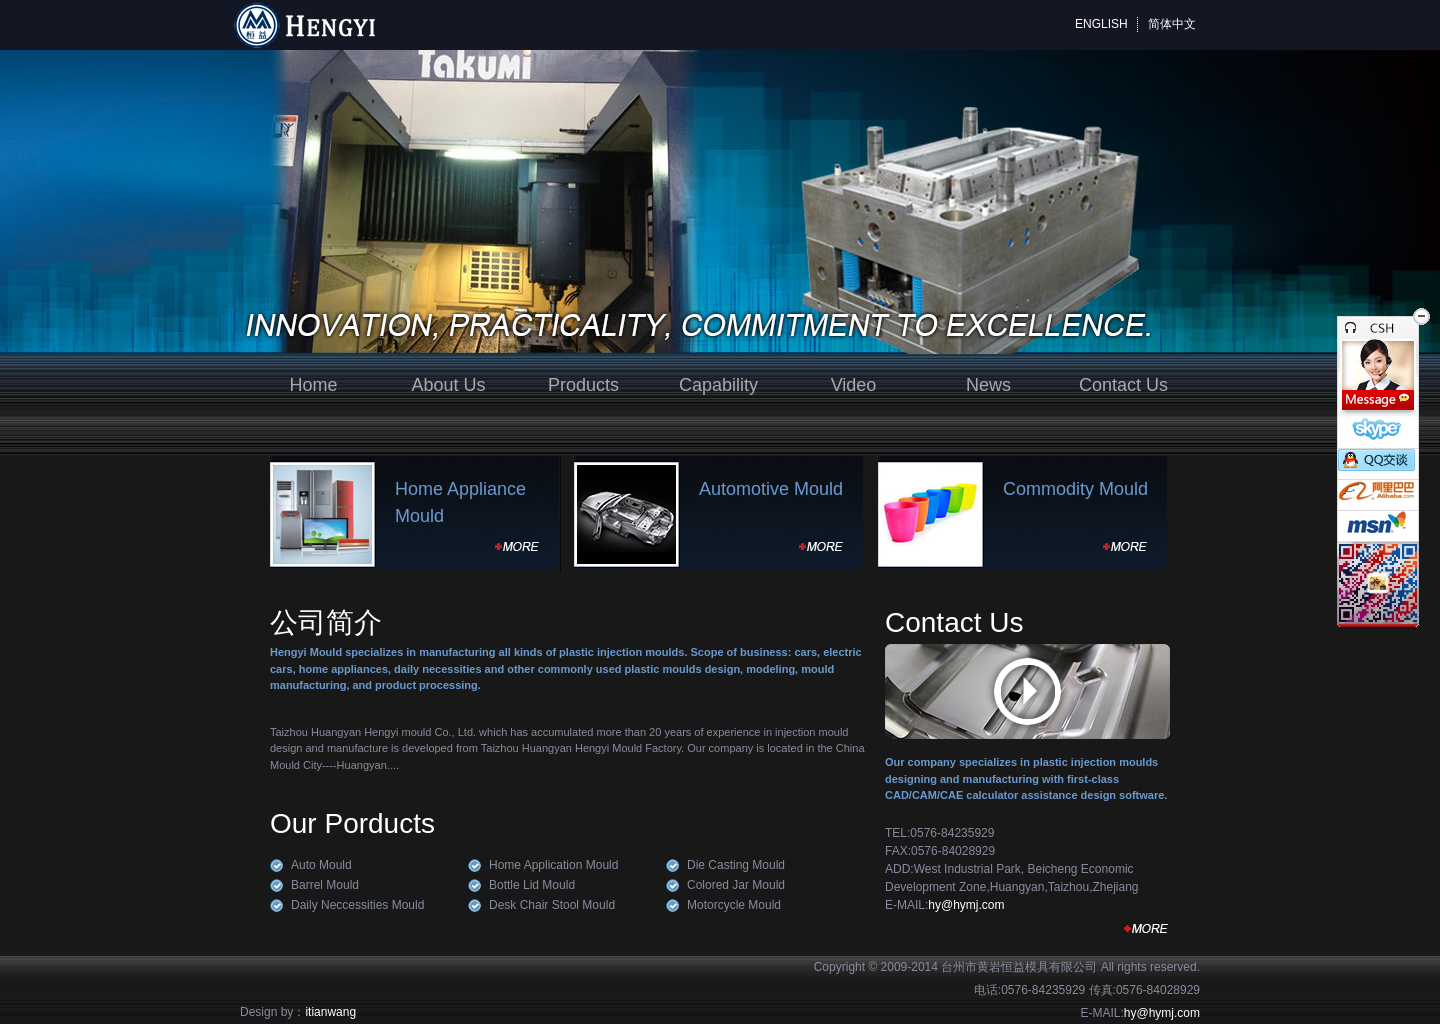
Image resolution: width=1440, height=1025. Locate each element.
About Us (448, 385)
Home (313, 385)
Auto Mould (321, 865)
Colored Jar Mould (736, 885)
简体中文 (1172, 24)
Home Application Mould (553, 865)
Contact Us (1123, 385)
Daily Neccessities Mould (357, 905)
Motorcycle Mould (734, 905)
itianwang (330, 1012)
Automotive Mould (771, 489)
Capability (718, 385)
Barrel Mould (325, 885)
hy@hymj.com (966, 905)
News (988, 385)
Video (854, 385)
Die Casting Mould (736, 865)
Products (583, 385)
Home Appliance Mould (460, 502)
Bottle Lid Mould (532, 885)
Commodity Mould (1075, 489)
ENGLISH (1101, 24)
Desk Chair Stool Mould (552, 905)
